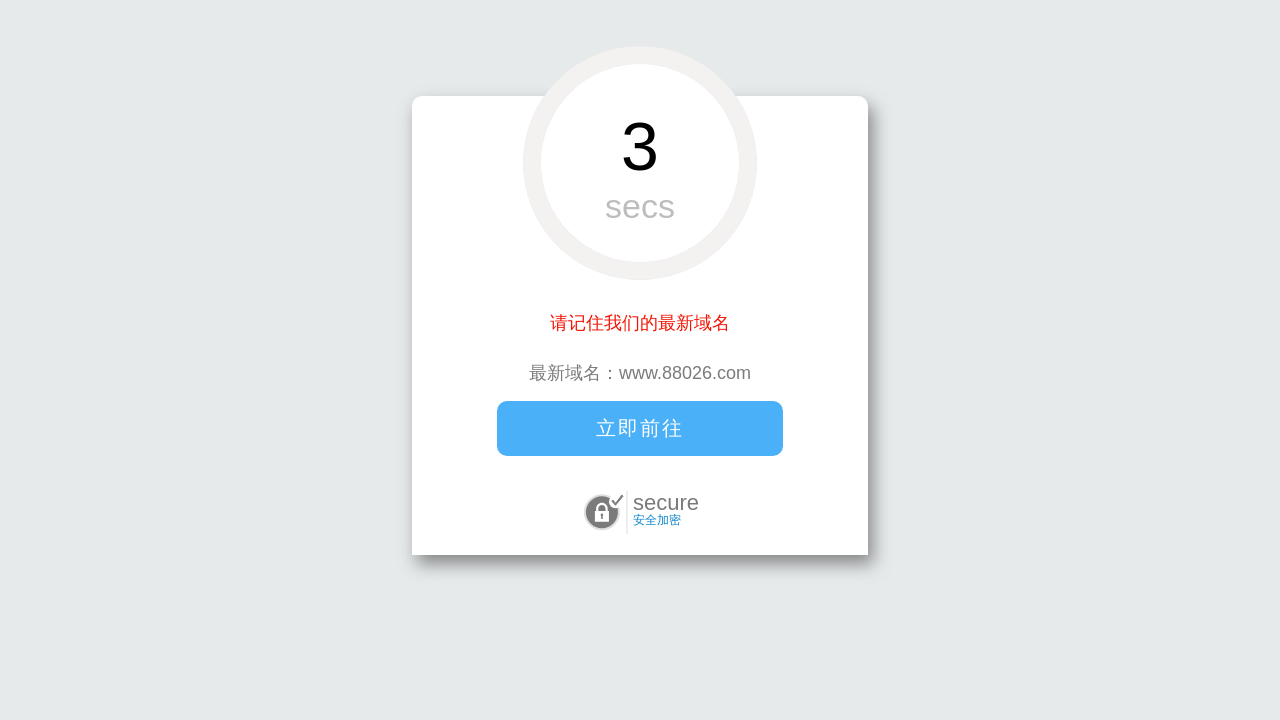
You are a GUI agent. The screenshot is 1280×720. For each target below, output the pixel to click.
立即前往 (640, 428)
